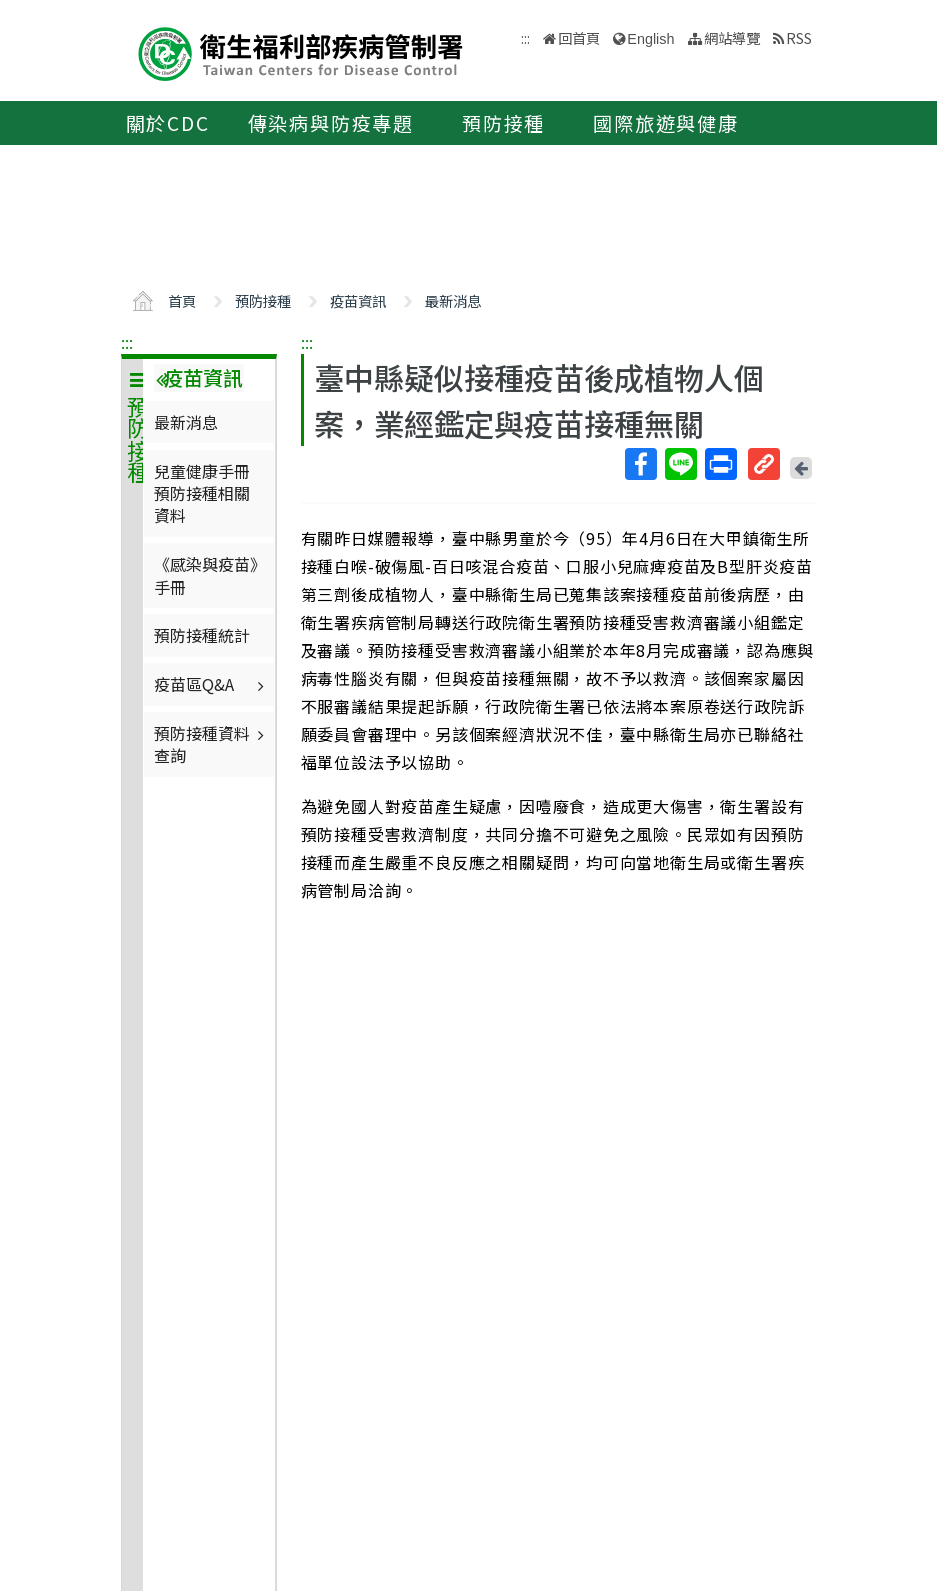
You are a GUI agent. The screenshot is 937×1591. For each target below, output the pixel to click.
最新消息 (453, 300)
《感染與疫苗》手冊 (206, 575)
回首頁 (579, 37)
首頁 (182, 300)
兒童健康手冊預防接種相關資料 (202, 493)
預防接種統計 (202, 635)
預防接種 (503, 123)
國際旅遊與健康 (666, 123)
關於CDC (168, 123)
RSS (799, 37)
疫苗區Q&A (211, 684)
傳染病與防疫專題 (331, 123)
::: (127, 342)
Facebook (640, 464)
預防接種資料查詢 (211, 744)
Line (680, 464)
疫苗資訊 (358, 300)
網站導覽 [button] (732, 37)
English (650, 39)
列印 (720, 464)
